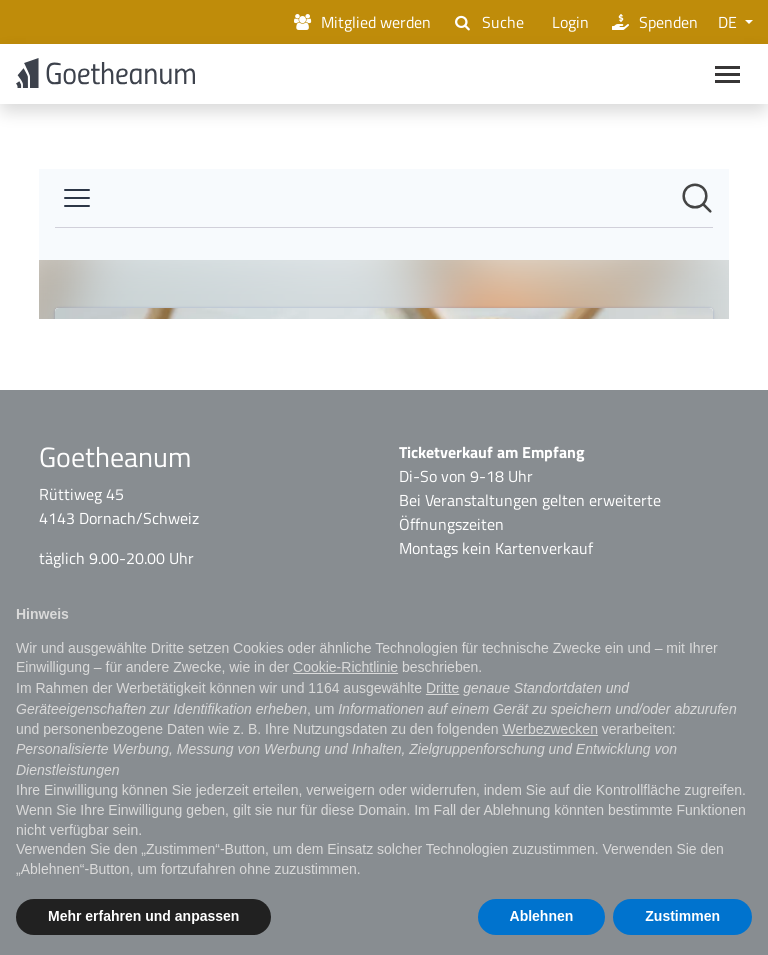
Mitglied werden (361, 22)
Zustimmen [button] (682, 916)
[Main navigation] (727, 76)
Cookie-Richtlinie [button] (345, 667)
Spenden (653, 22)
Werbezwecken (549, 729)
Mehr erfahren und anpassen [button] (143, 916)
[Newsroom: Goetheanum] (384, 248)
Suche (487, 22)
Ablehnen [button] (542, 916)
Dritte (442, 688)
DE (729, 22)
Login (566, 22)
